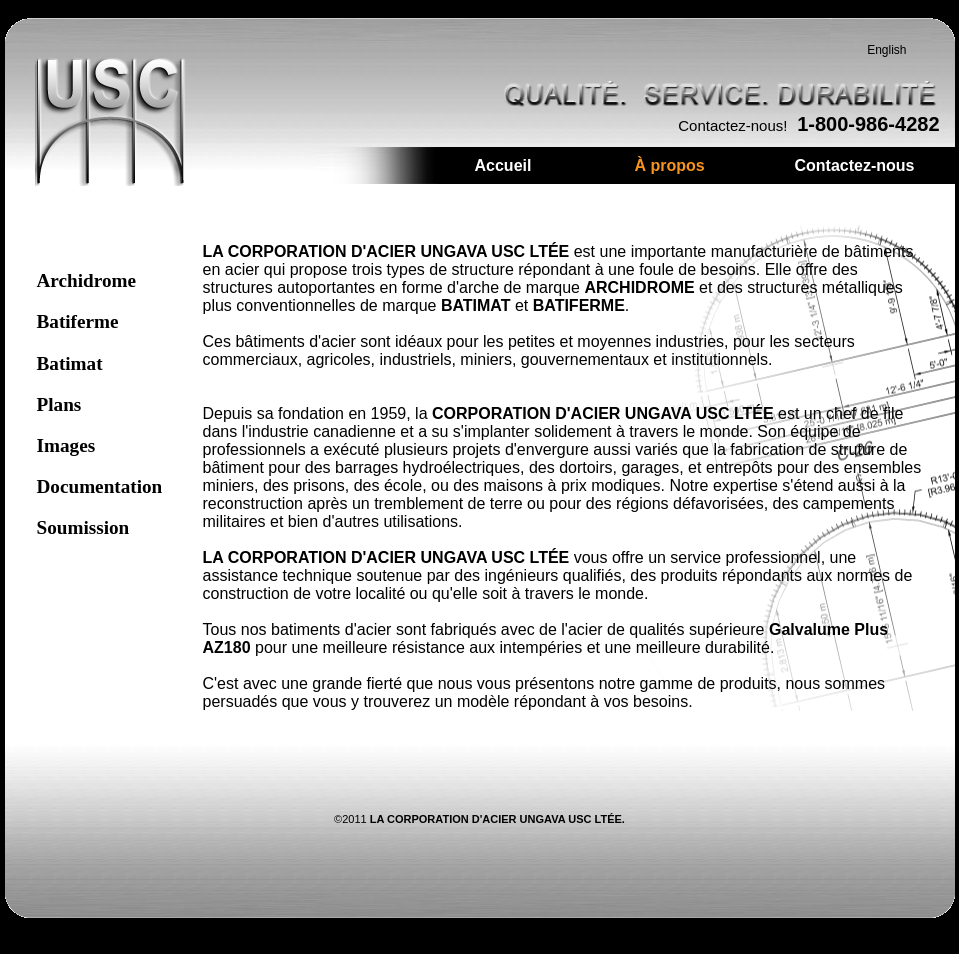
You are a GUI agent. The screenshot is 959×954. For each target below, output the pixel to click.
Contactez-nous (855, 165)
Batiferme (78, 321)
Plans (59, 404)
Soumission (83, 527)
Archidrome (86, 280)
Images (66, 445)
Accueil (503, 165)
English (886, 50)
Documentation (100, 486)
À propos (670, 165)
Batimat (70, 363)
